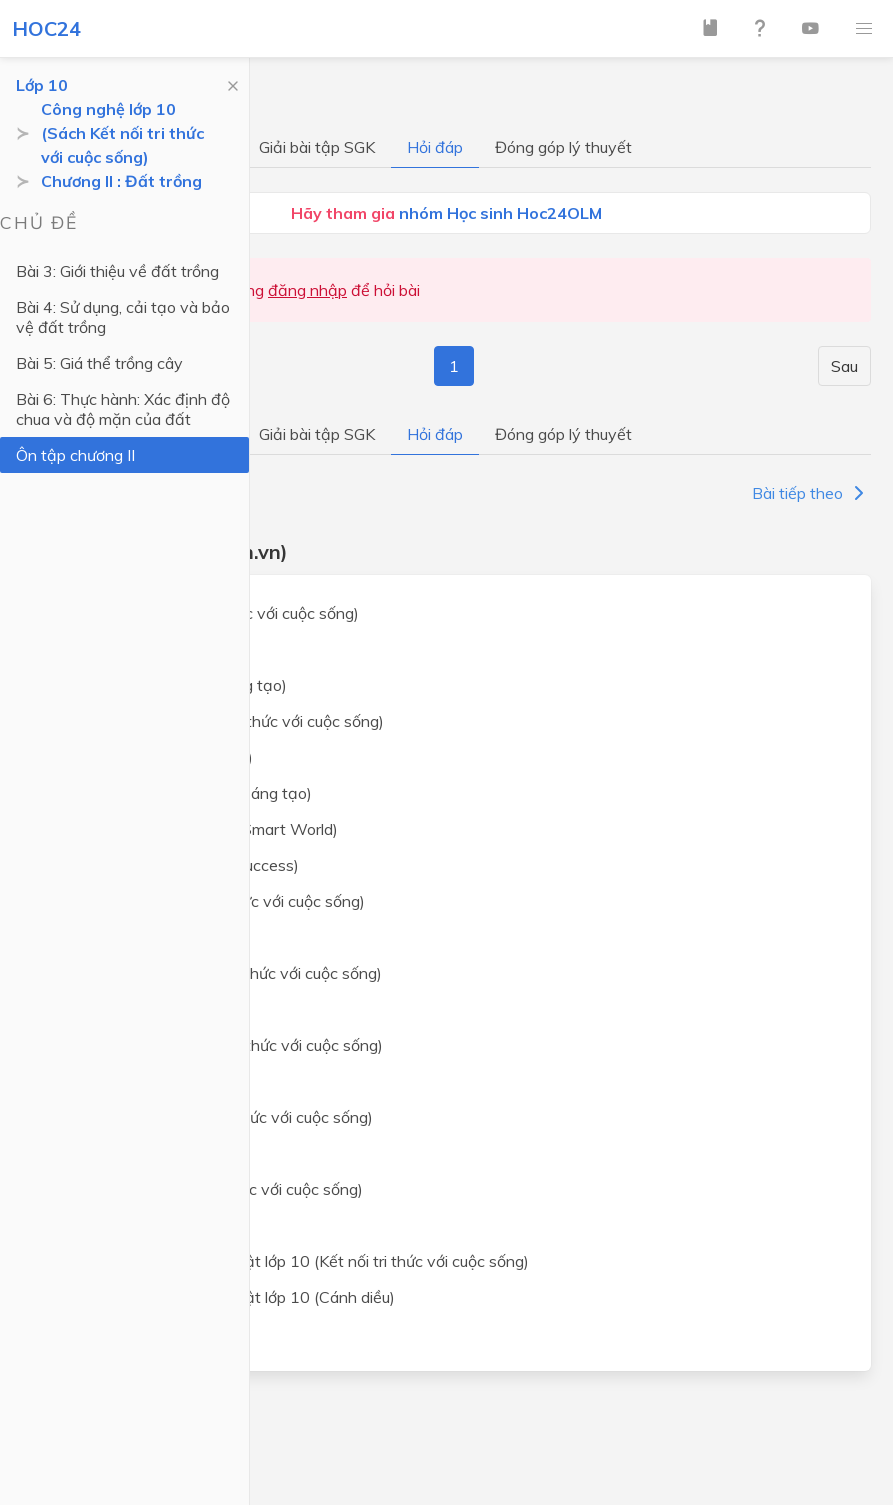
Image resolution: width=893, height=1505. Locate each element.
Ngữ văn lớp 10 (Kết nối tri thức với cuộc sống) (219, 721)
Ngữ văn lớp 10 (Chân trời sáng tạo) (183, 793)
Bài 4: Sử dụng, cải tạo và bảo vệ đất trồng (123, 317)
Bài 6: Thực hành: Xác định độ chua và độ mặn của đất (123, 409)
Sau (844, 366)
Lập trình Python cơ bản (141, 1333)
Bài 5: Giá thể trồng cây (99, 363)
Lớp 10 (42, 85)
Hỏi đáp (435, 147)
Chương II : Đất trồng (121, 181)
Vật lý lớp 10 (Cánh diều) (142, 937)
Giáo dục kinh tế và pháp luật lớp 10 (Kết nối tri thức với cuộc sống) (291, 1261)
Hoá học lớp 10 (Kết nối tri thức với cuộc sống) (218, 973)
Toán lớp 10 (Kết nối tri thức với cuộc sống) (206, 613)
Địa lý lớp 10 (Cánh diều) (141, 1225)
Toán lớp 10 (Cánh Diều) (141, 649)
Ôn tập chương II (75, 455)
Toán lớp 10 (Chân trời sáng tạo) (170, 685)
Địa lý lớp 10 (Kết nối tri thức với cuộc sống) (208, 1189)
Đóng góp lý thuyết (563, 147)
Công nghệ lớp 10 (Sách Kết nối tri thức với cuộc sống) (122, 133)
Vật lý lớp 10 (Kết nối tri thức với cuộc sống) (209, 901)
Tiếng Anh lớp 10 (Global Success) (176, 865)
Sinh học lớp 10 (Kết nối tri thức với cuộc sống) (218, 1045)
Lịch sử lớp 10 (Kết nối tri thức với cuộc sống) (213, 1117)
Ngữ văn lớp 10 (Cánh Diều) (153, 757)
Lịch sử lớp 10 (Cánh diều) (146, 1153)
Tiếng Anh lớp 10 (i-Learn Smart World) (196, 829)
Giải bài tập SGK (317, 147)
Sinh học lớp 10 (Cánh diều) (151, 1081)
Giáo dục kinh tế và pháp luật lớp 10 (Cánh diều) (224, 1297)
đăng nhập (307, 290)
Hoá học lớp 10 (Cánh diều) (151, 1009)
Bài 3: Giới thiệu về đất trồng (117, 271)
